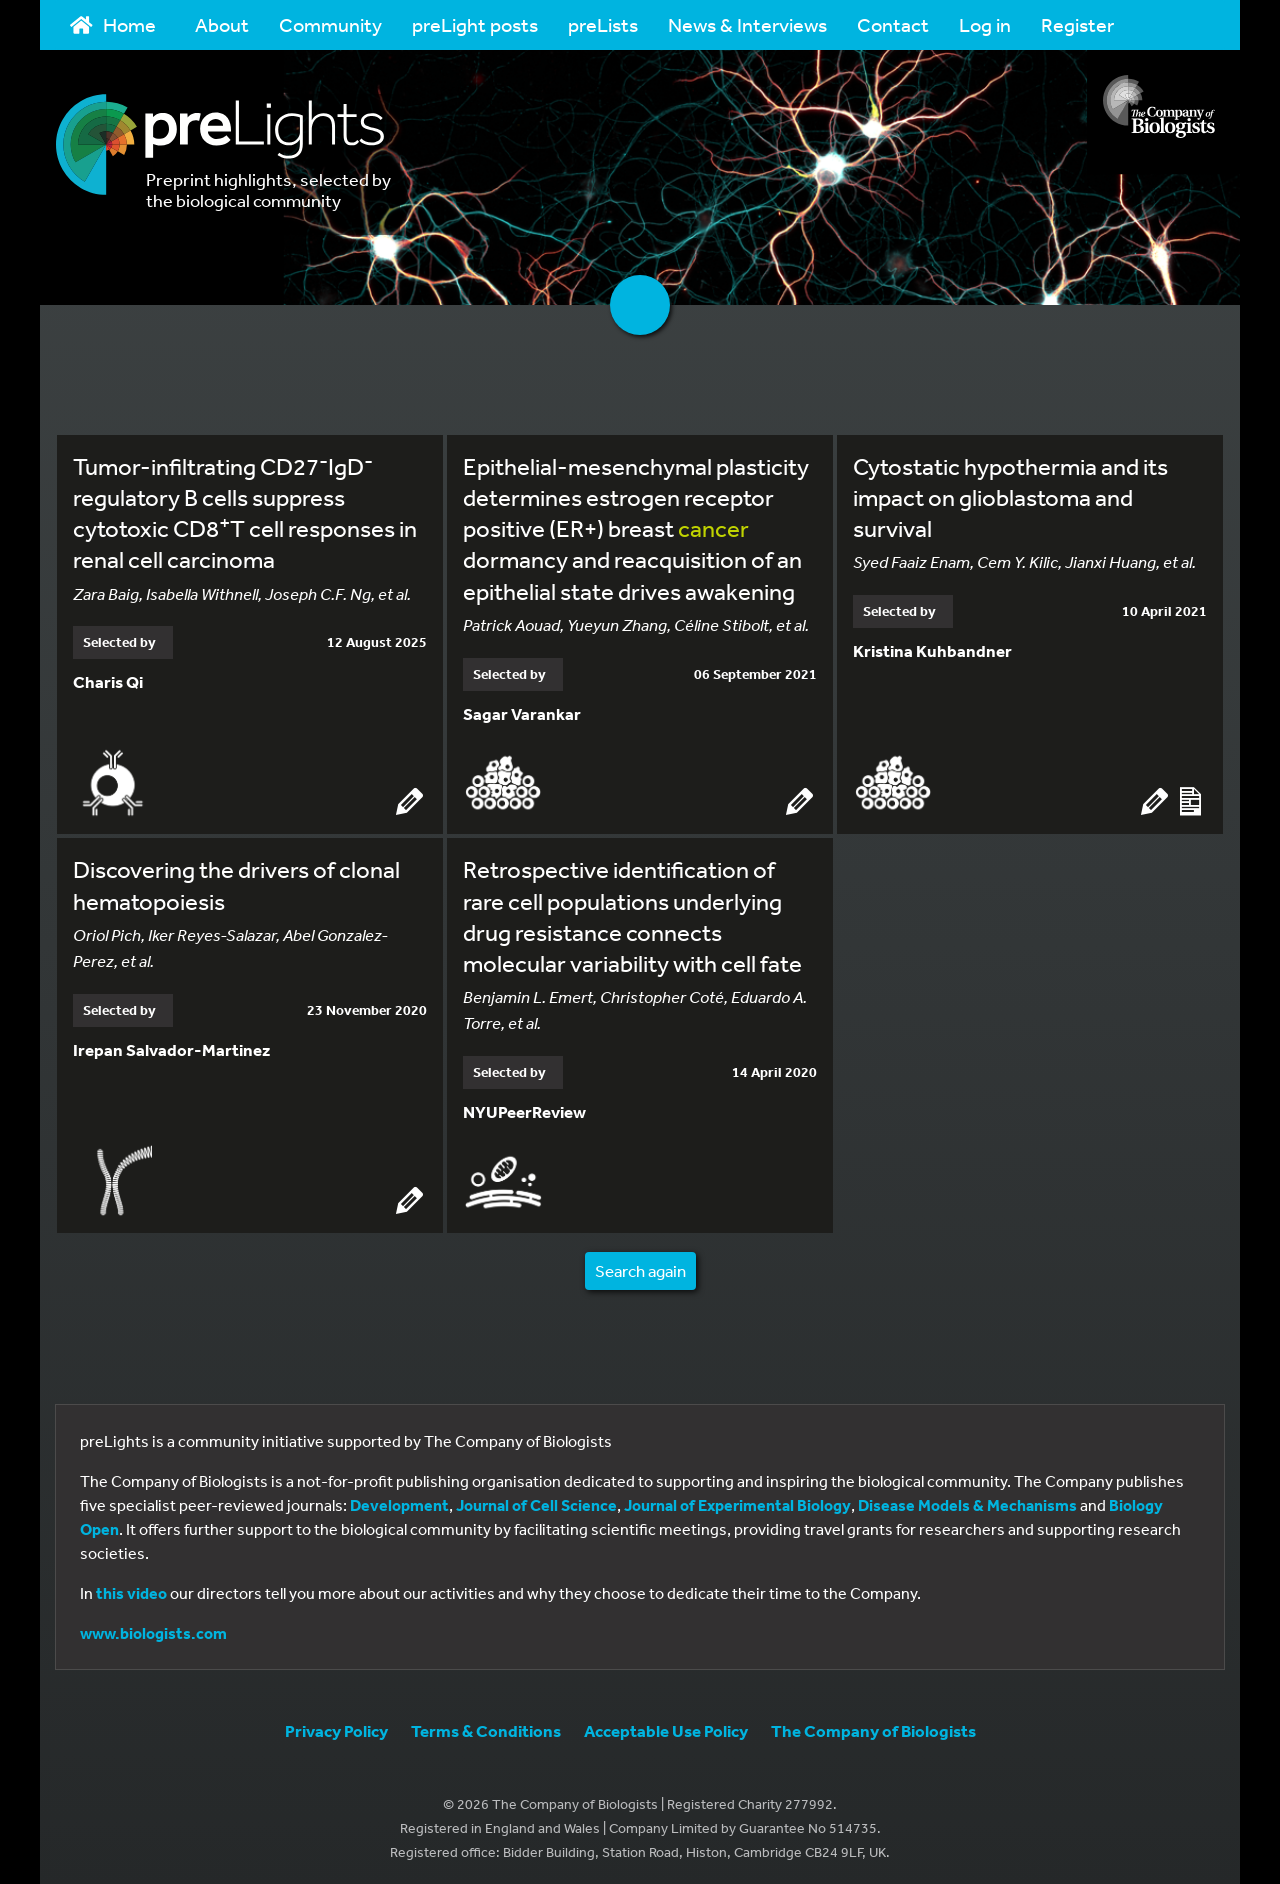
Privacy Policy (336, 1726)
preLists (603, 24)
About (222, 24)
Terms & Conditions (486, 1726)
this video (131, 1589)
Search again (640, 1266)
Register (1077, 24)
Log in (985, 24)
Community (330, 24)
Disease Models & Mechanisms (967, 1501)
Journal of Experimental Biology (737, 1501)
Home (113, 24)
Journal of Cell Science (536, 1501)
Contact (893, 24)
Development (399, 1501)
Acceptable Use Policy (666, 1726)
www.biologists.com (153, 1629)
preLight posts (475, 24)
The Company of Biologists (873, 1726)
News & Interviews (747, 24)
